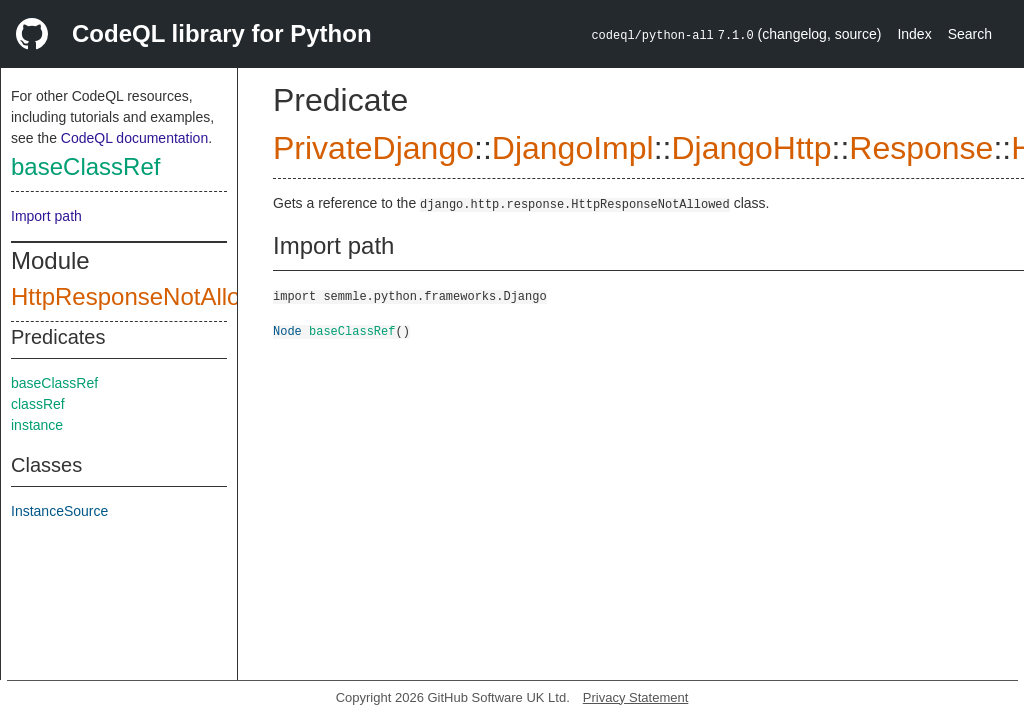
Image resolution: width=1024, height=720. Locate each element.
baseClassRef (85, 166)
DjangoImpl (573, 148)
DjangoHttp (751, 148)
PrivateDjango (373, 148)
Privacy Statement (636, 697)
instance (37, 425)
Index (914, 34)
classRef (38, 404)
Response (921, 148)
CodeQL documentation (134, 138)
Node (287, 330)
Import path (46, 216)
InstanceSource (59, 511)
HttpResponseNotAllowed (147, 296)
